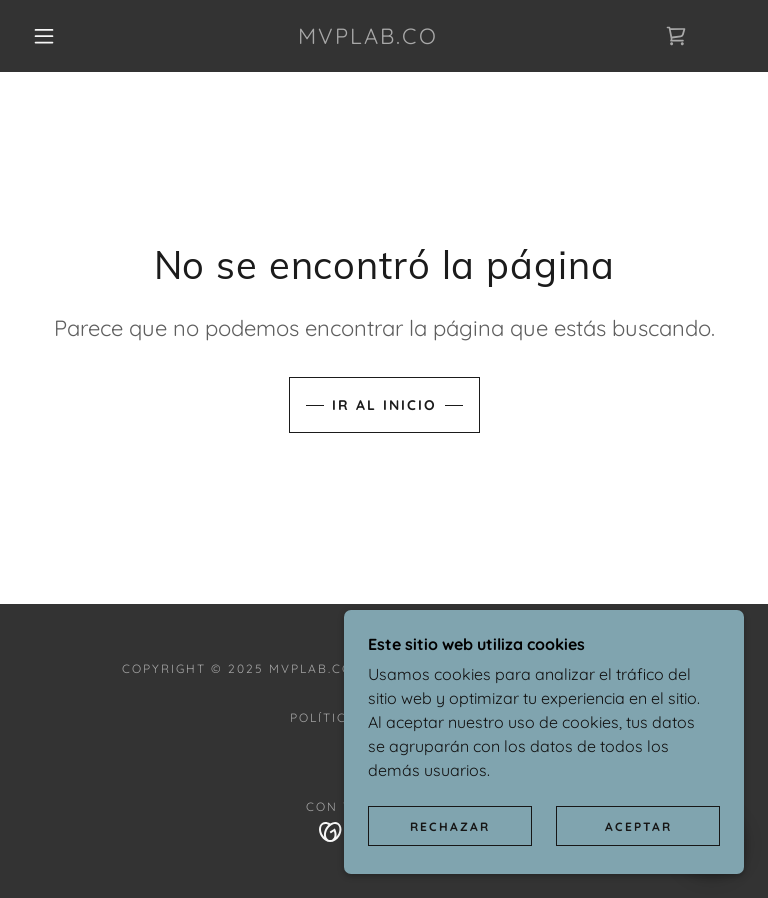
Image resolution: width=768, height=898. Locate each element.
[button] (44, 36)
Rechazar (450, 826)
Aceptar (638, 826)
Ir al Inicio (384, 405)
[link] (368, 38)
